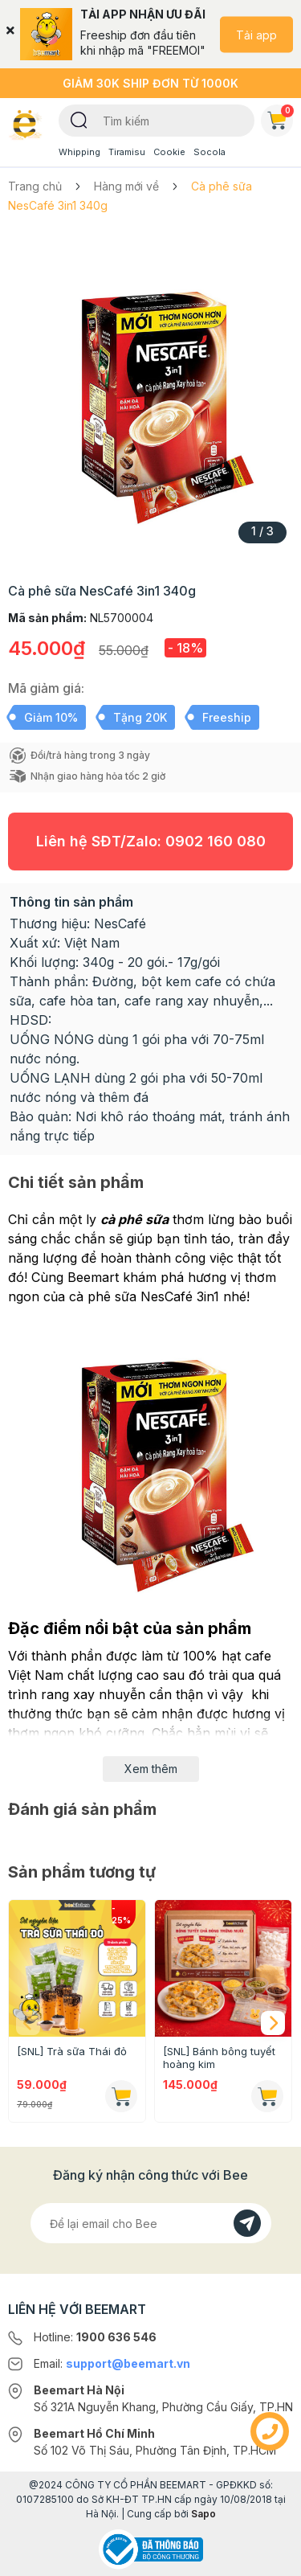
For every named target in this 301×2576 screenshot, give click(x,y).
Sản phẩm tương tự (82, 1872)
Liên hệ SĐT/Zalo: (151, 841)
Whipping (79, 152)
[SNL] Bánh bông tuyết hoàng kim (219, 2057)
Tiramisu (126, 152)
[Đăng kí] (247, 2223)
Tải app (256, 34)
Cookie (169, 152)
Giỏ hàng (280, 117)
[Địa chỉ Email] (151, 2223)
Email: (112, 2363)
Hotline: (95, 2337)
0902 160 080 (215, 841)
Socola (209, 152)
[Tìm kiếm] (79, 119)
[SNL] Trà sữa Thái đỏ (72, 2051)
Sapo (203, 2514)
